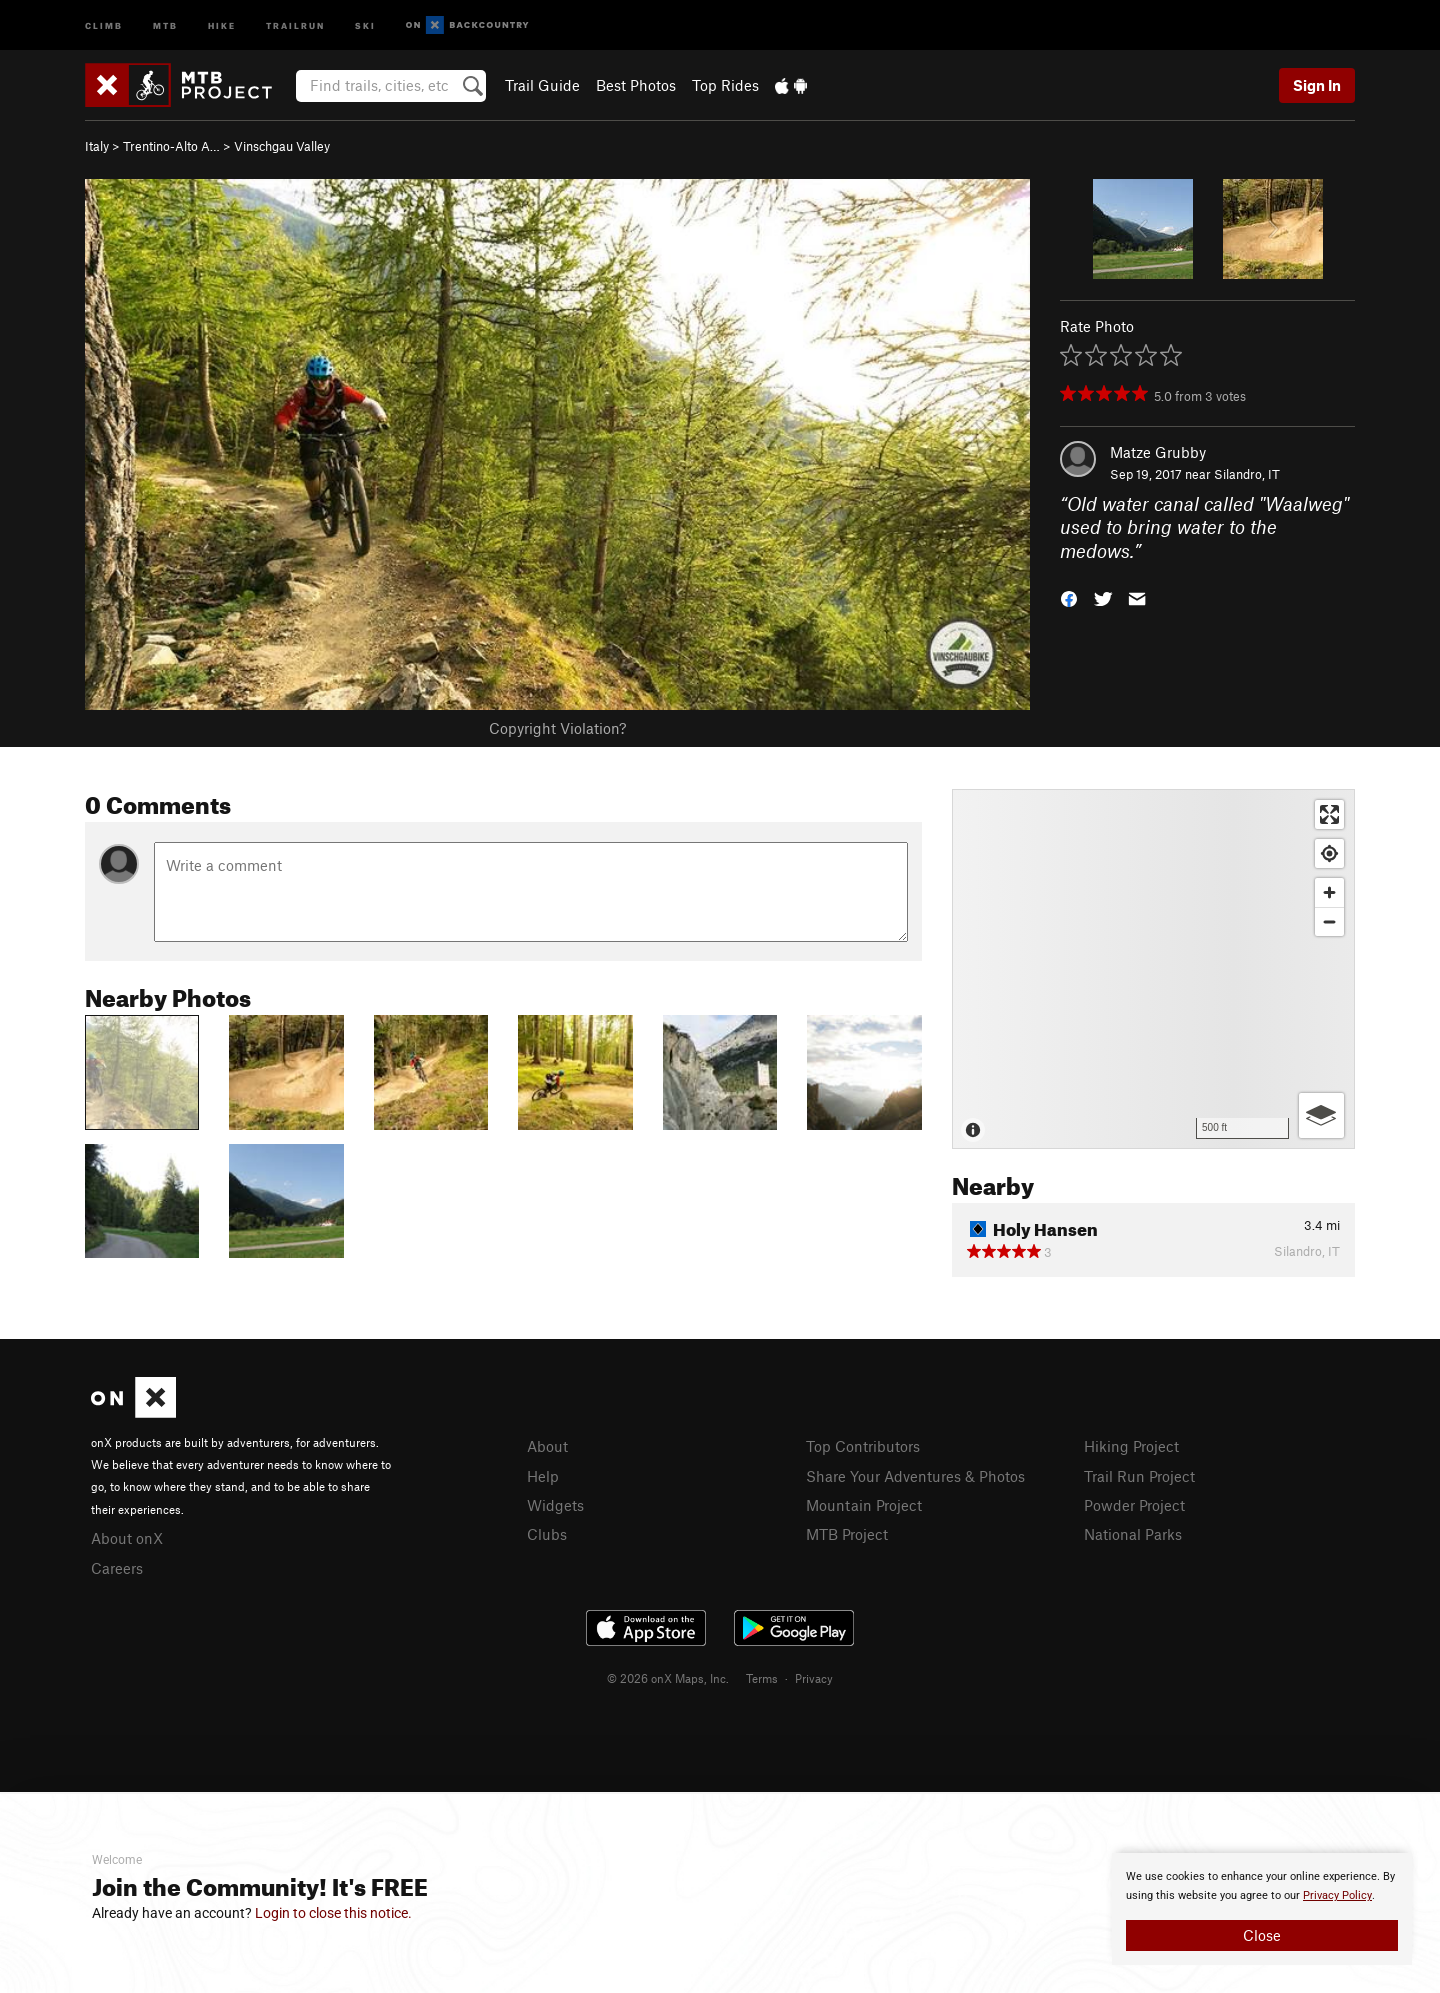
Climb (104, 24)
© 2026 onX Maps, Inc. (668, 1678)
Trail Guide (542, 85)
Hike (222, 24)
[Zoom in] (1329, 892)
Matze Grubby (1158, 452)
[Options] (1321, 1115)
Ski (365, 24)
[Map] (1153, 969)
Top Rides (725, 85)
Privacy (814, 1678)
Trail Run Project (1139, 1476)
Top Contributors (863, 1446)
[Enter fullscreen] (1329, 814)
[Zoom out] (1329, 921)
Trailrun (295, 24)
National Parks (1133, 1534)
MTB (165, 24)
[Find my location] (1329, 853)
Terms (762, 1678)
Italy (97, 146)
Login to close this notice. (333, 1913)
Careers (117, 1568)
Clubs (547, 1534)
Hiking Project (1131, 1446)
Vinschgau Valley (282, 146)
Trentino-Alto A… (171, 146)
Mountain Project (864, 1505)
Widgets (555, 1505)
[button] (1069, 597)
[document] (1262, 1909)
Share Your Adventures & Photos (915, 1476)
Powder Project (1134, 1505)
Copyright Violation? (557, 728)
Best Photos (636, 85)
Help (543, 1476)
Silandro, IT (1247, 474)
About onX (127, 1538)
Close (1262, 1935)
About (547, 1446)
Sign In (1317, 85)
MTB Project (847, 1534)
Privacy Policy (1337, 1895)
